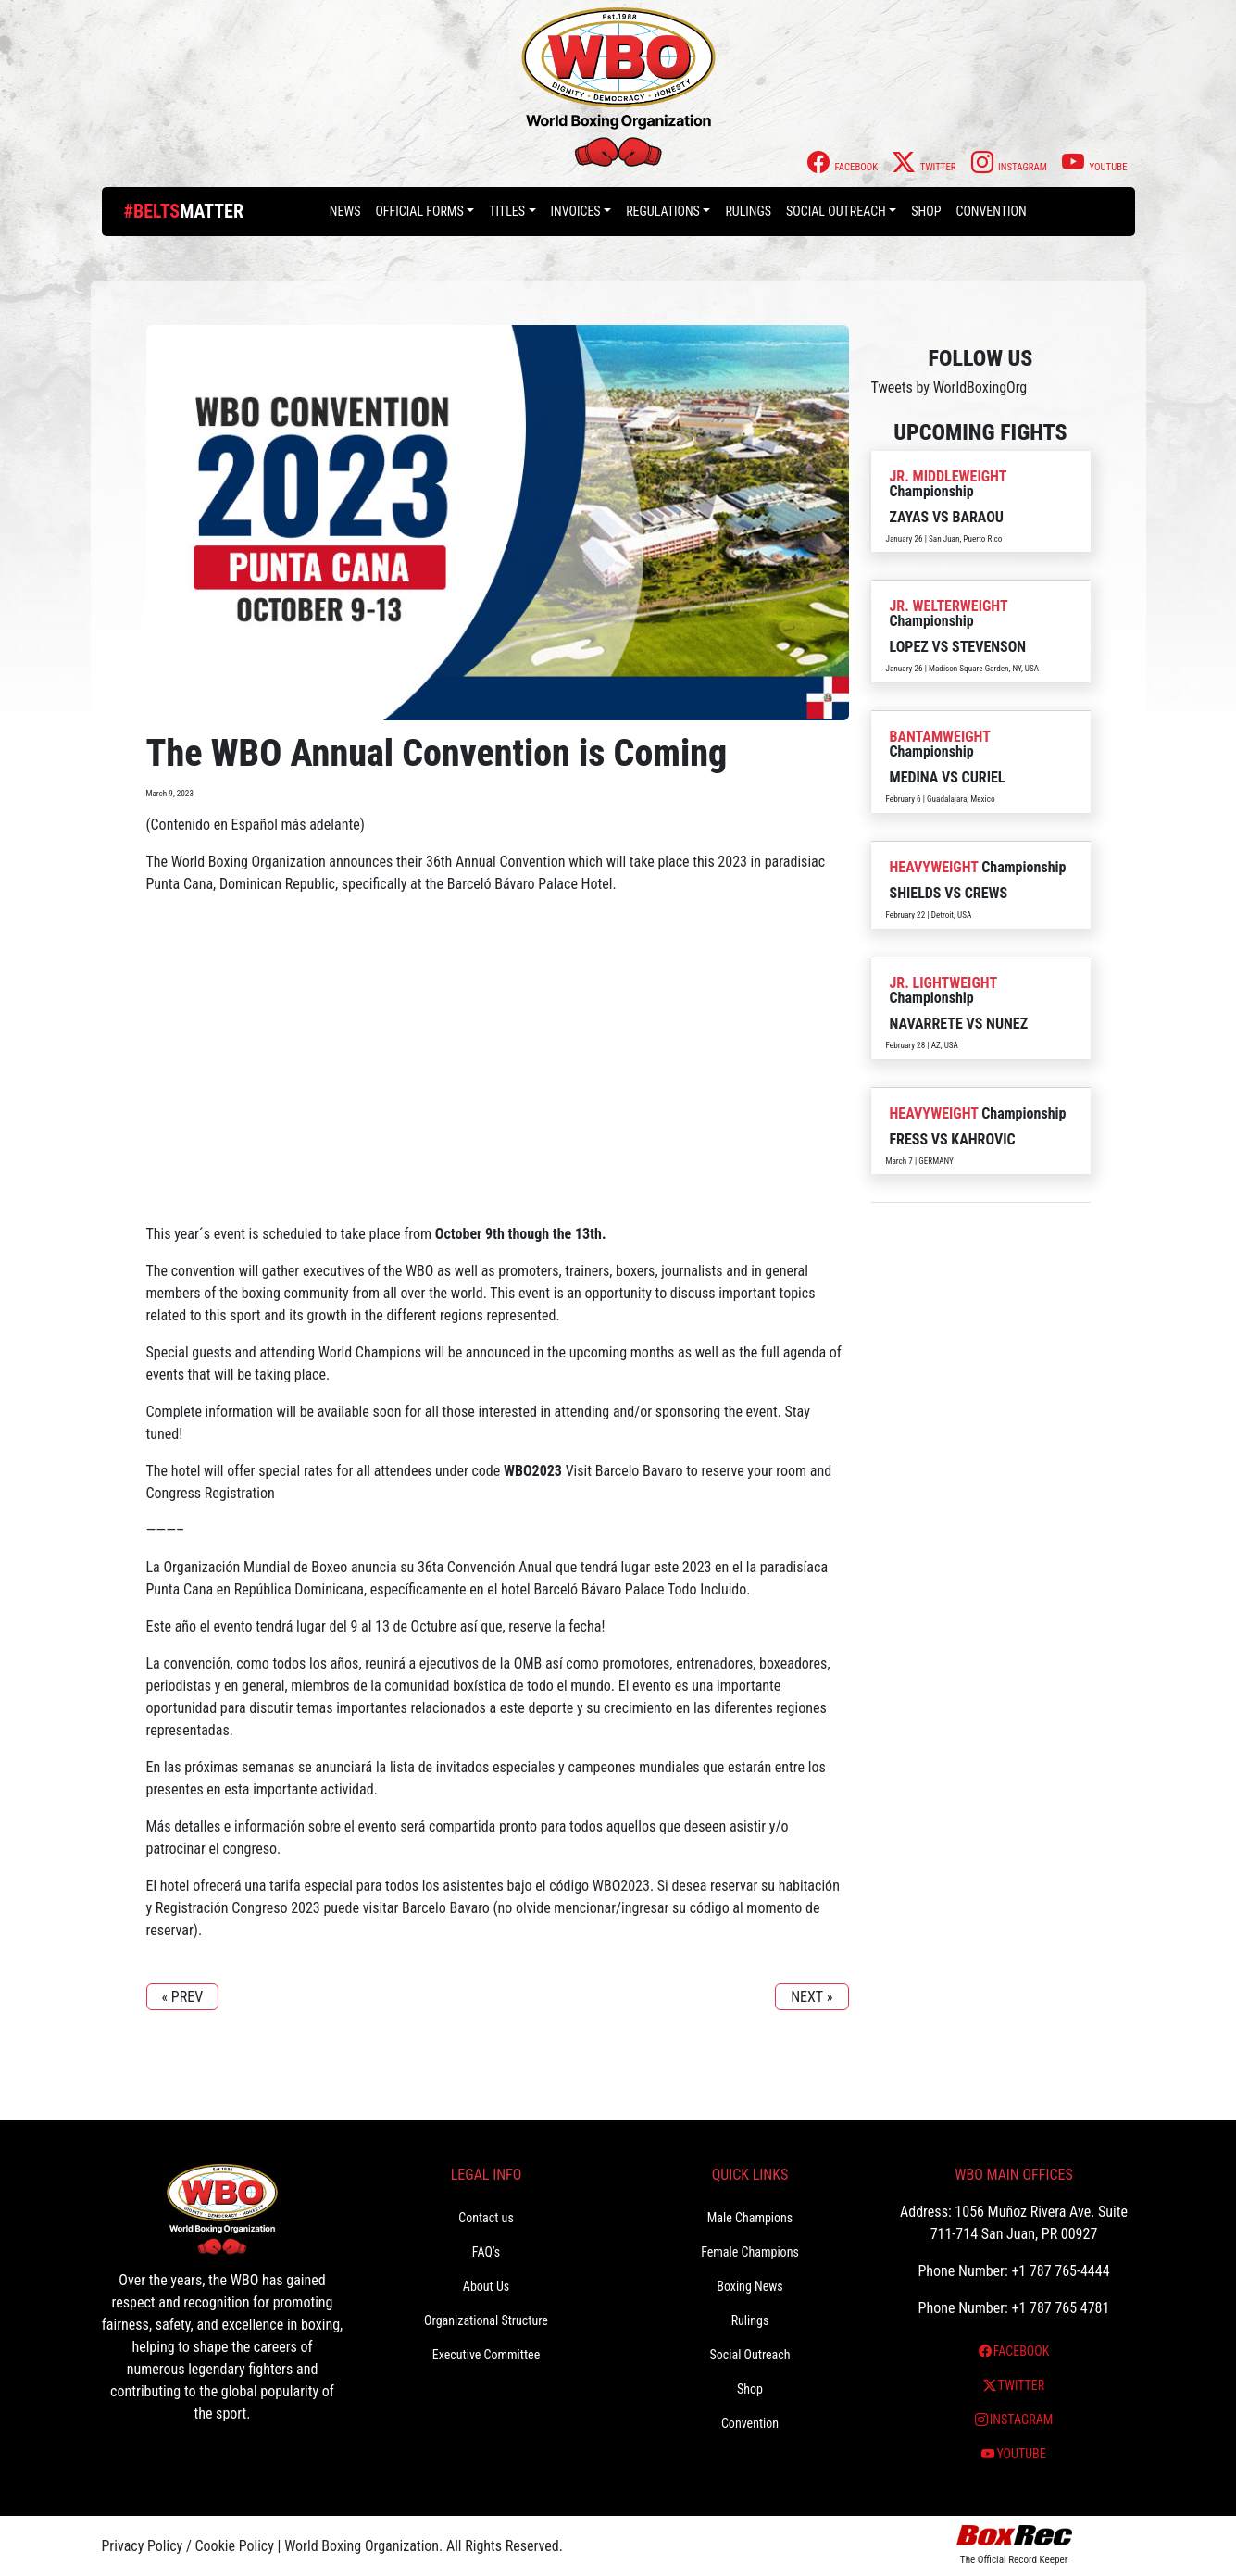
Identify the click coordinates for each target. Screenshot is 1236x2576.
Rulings (748, 211)
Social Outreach (836, 211)
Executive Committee (486, 2354)
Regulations (663, 211)
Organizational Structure (486, 2320)
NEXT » (811, 1997)
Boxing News (750, 2286)
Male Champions (750, 2217)
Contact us (486, 2217)
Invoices (576, 211)
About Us (486, 2286)
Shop (926, 211)
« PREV (183, 1997)
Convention (990, 211)
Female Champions (750, 2252)
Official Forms (419, 211)
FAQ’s (486, 2252)
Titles (507, 211)
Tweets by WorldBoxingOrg (949, 387)
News (345, 211)
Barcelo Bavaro (639, 1471)
